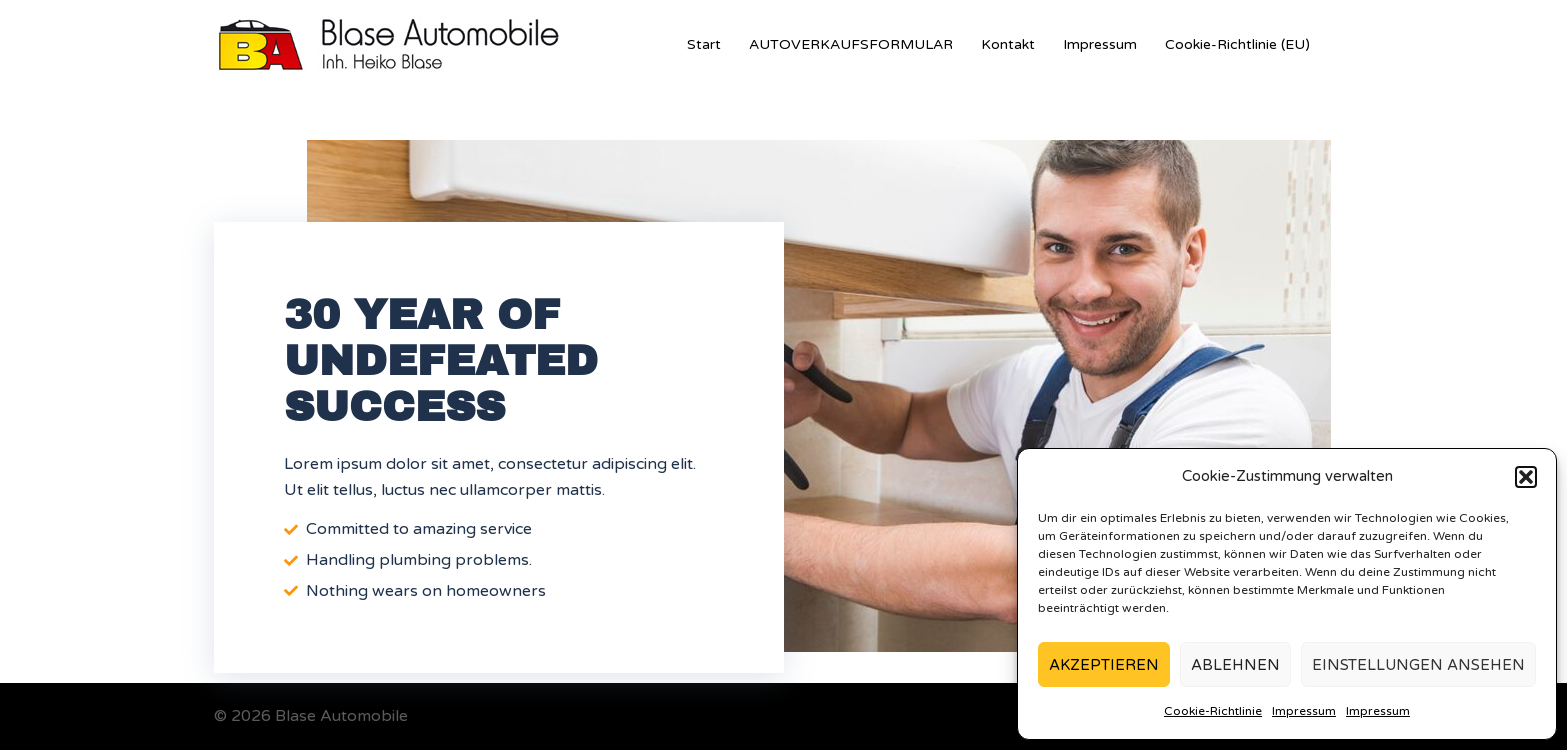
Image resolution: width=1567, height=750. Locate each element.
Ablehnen (1235, 665)
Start (704, 44)
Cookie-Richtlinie (1213, 711)
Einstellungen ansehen (1418, 665)
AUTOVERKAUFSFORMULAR (851, 44)
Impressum (1304, 711)
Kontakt (1008, 44)
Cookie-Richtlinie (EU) (1237, 44)
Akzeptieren (1104, 665)
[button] (1526, 477)
